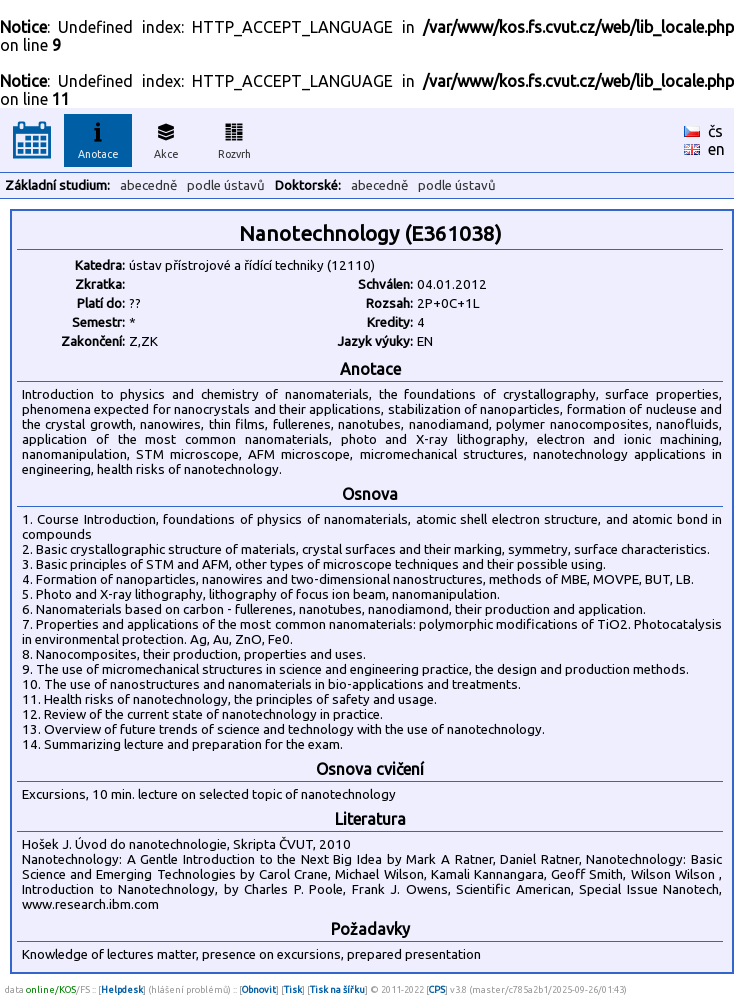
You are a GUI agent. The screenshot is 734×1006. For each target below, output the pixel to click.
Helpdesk (122, 989)
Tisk (293, 989)
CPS (437, 989)
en (716, 149)
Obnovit (259, 989)
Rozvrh (234, 138)
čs (715, 131)
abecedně (148, 185)
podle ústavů (226, 185)
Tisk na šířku (337, 989)
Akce (166, 138)
